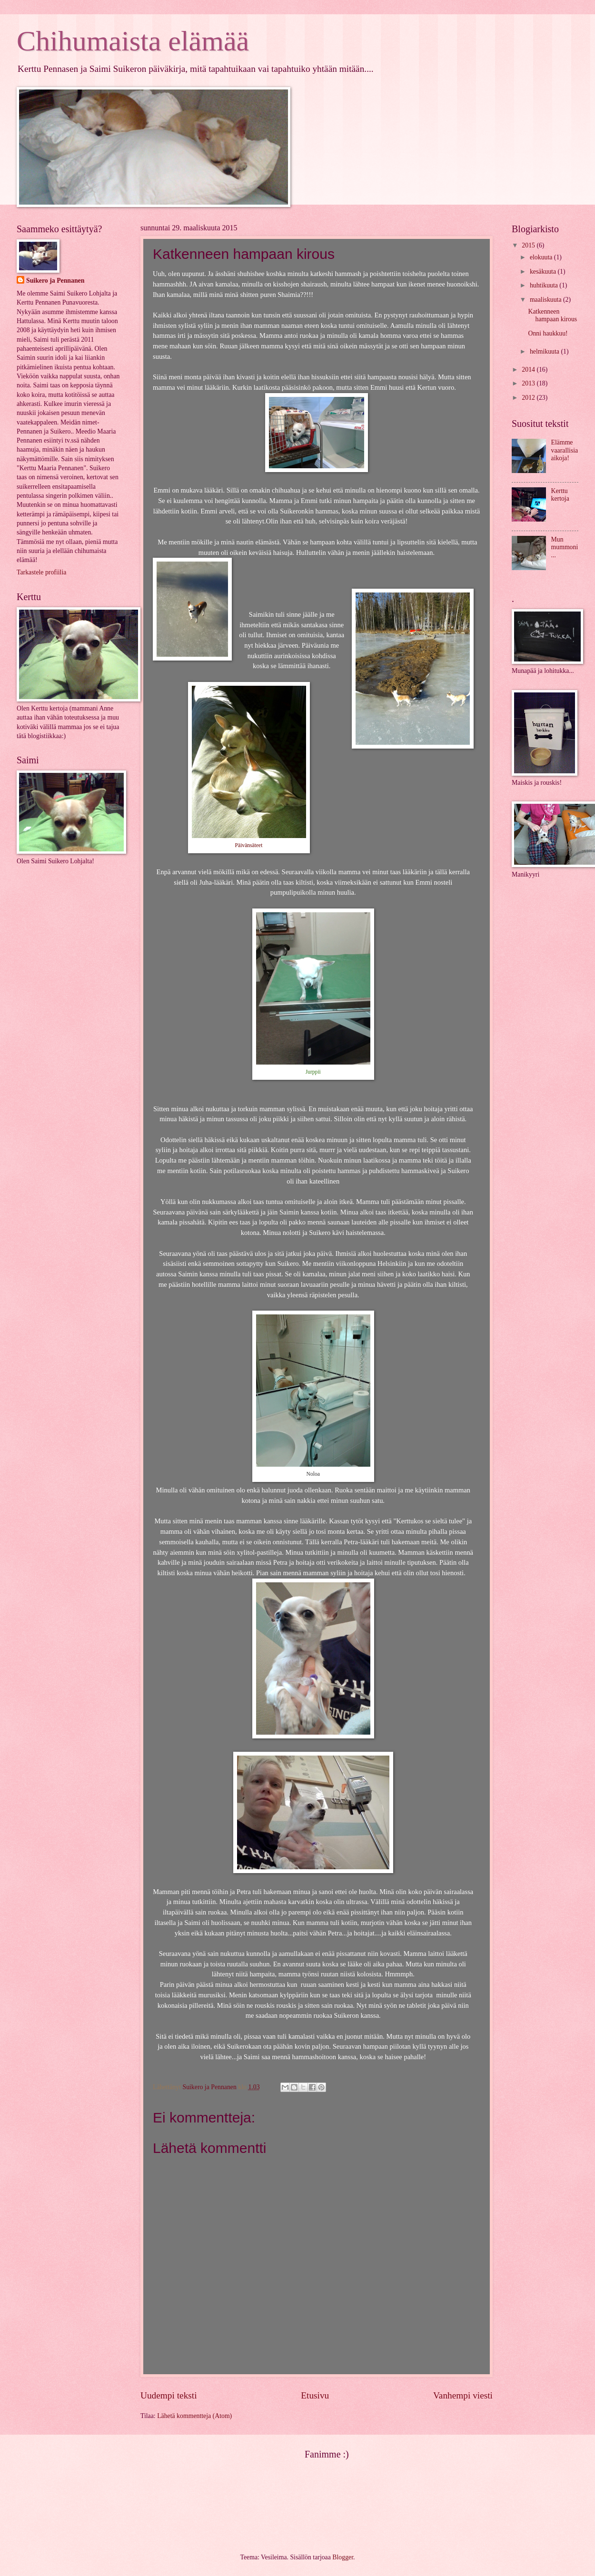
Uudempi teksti (168, 2395)
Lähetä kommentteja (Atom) (194, 2415)
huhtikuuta (544, 285)
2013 (529, 383)
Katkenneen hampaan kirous (552, 315)
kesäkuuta (544, 271)
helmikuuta (545, 351)
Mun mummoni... (564, 547)
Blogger (342, 2557)
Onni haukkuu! (547, 333)
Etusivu (315, 2395)
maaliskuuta (546, 299)
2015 (529, 245)
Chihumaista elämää (133, 41)
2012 (529, 397)
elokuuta (542, 257)
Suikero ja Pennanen (55, 280)
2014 (529, 369)
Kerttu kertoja (560, 495)
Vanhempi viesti (463, 2395)
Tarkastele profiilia (41, 572)
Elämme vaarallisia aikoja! (564, 450)
